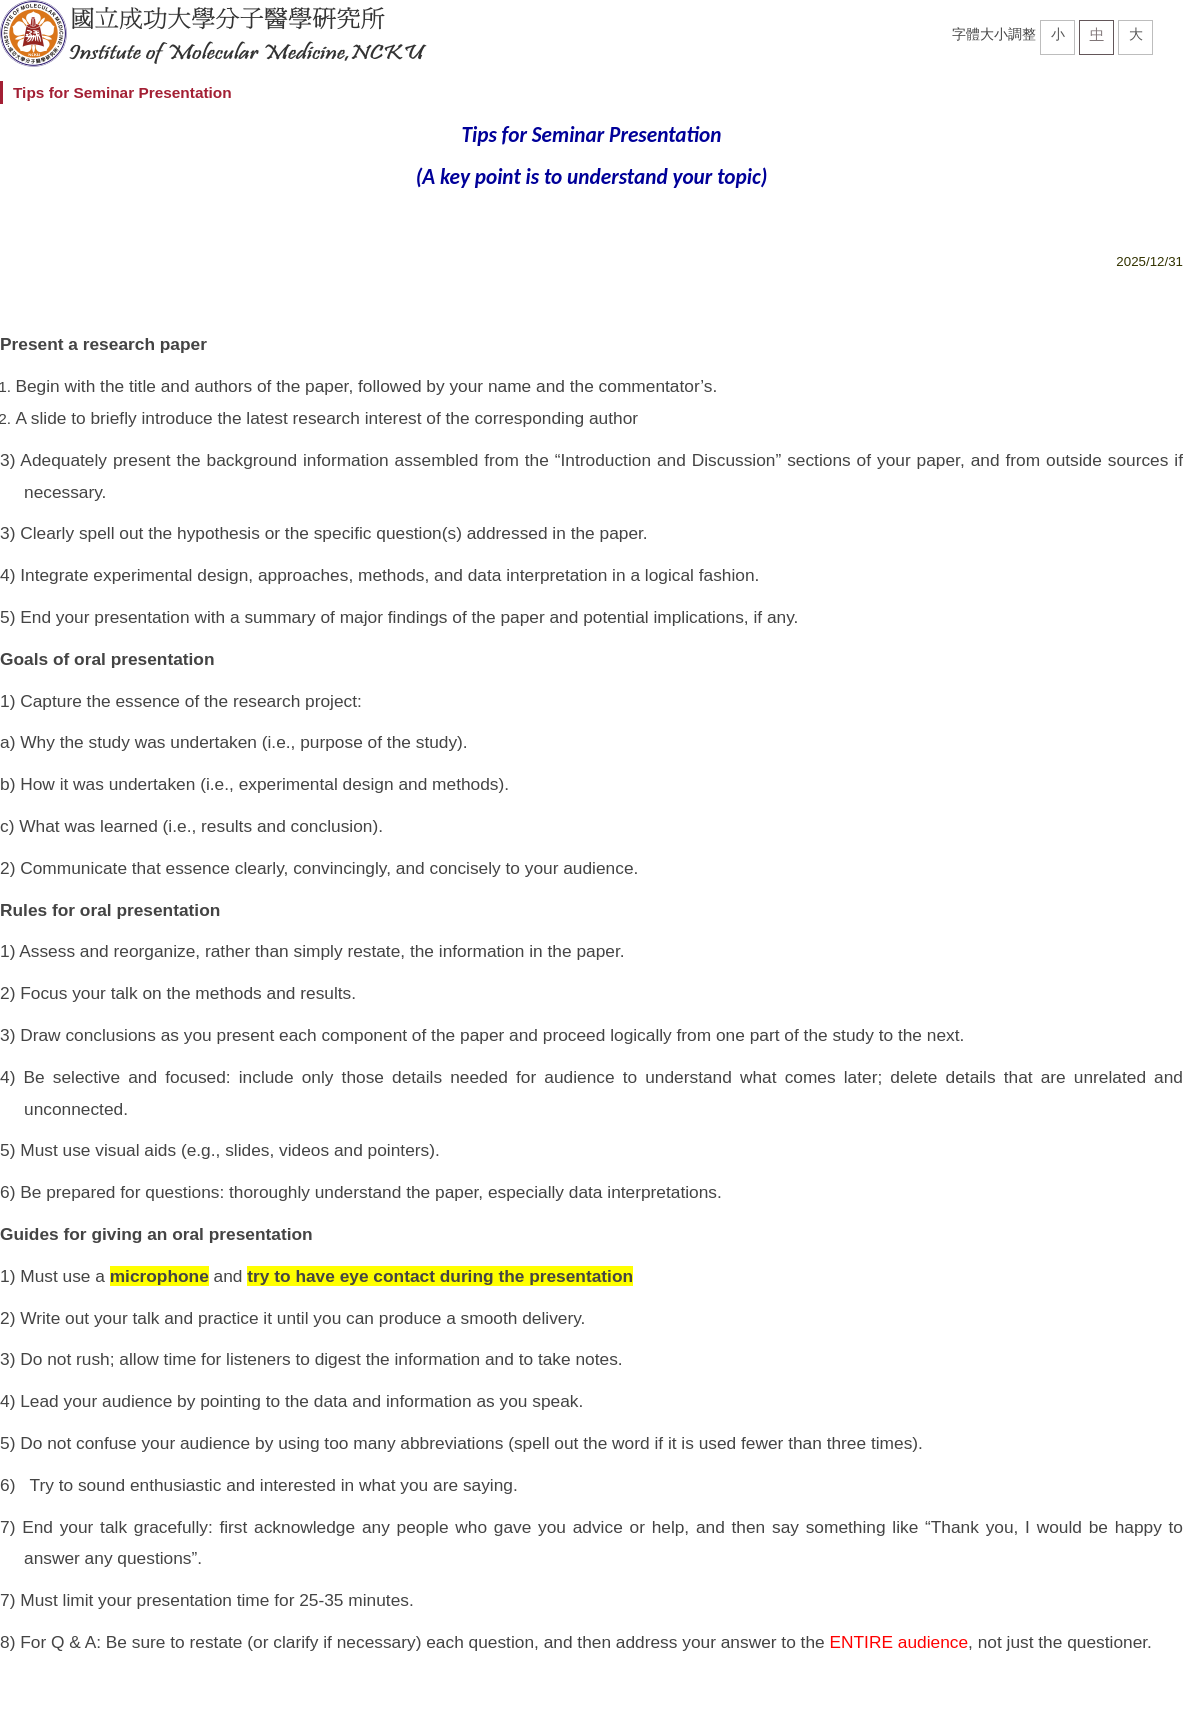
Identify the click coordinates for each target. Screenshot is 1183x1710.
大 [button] (1136, 34)
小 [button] (1058, 34)
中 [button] (1097, 34)
